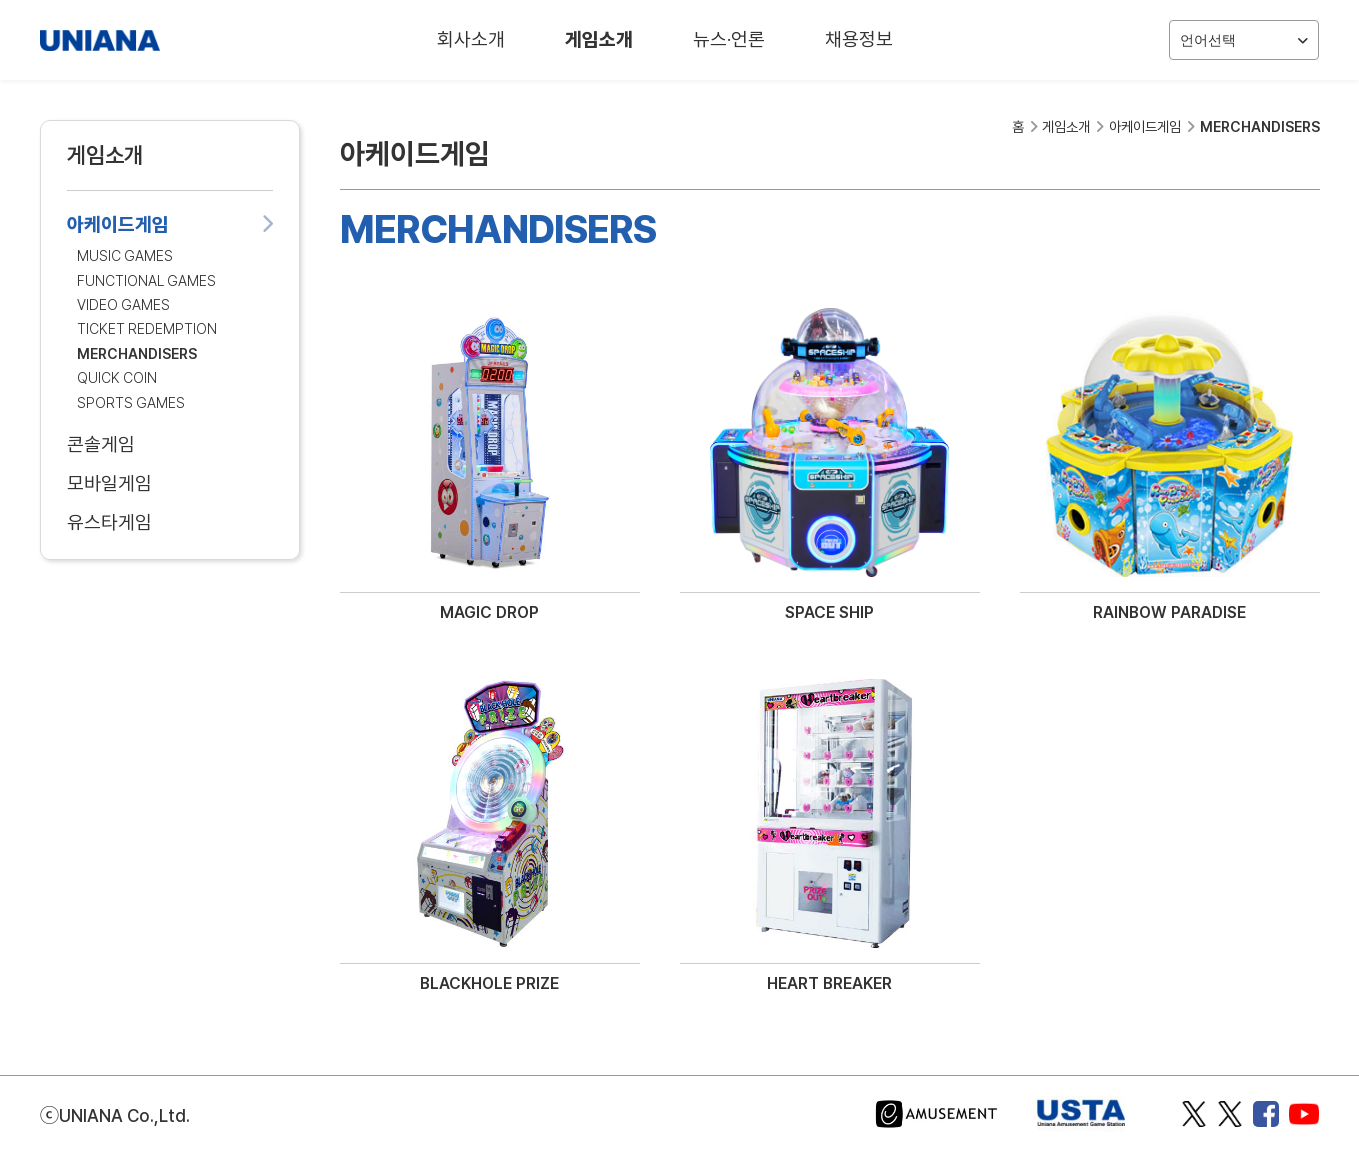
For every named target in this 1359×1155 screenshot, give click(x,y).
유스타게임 (170, 522)
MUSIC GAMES (125, 255)
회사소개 (471, 39)
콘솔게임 (170, 444)
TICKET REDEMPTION (147, 328)
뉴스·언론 (729, 39)
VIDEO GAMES (123, 304)
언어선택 (1244, 40)
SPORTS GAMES (131, 402)
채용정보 (859, 39)
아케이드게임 (170, 224)
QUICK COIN (117, 377)
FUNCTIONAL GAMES (146, 280)
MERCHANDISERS (137, 353)
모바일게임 (170, 483)
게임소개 (599, 39)
